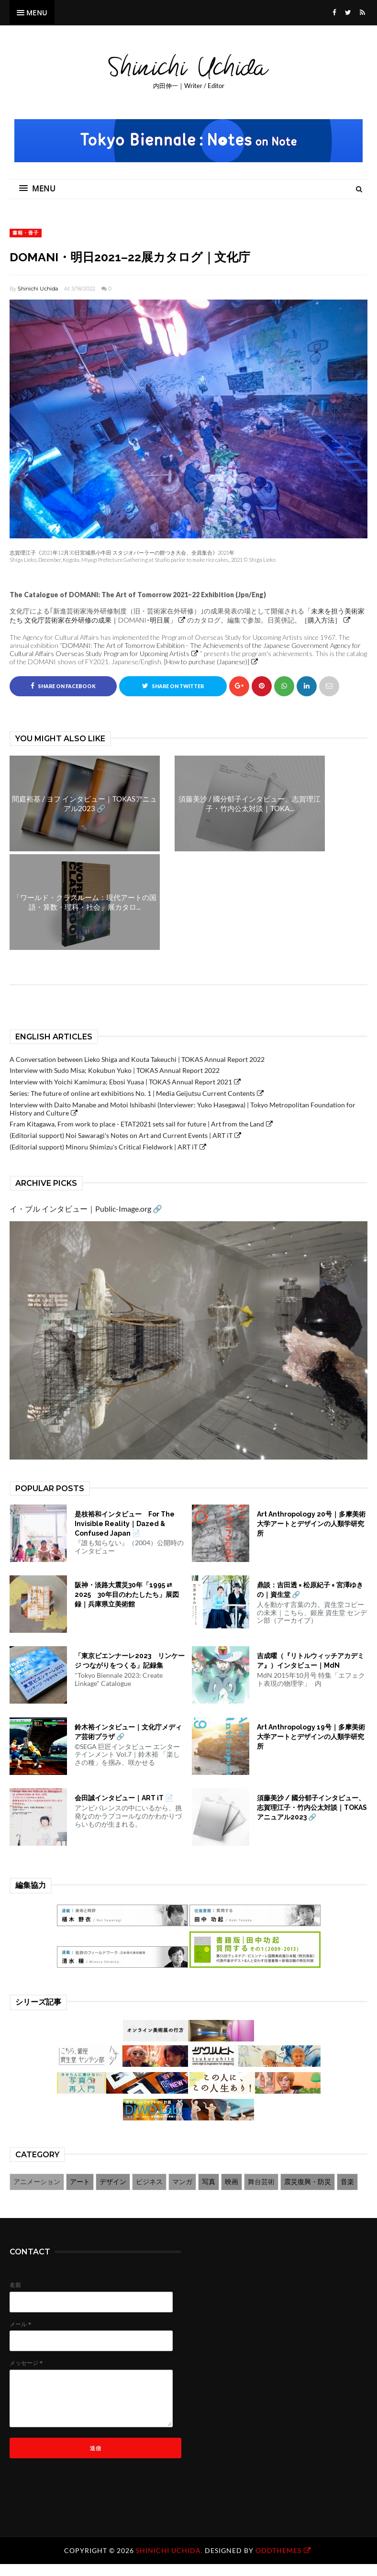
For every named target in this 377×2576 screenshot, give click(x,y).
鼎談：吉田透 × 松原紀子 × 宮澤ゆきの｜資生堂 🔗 (310, 1590)
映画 (231, 2181)
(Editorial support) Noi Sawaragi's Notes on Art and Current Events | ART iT (121, 1136)
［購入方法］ (321, 620)
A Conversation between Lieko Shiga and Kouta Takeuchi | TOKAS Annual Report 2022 (137, 1059)
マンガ (182, 2181)
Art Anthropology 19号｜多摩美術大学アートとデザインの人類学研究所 (311, 1736)
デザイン (113, 2181)
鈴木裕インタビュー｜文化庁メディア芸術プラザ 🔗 (128, 1731)
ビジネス (149, 2181)
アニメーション (36, 2181)
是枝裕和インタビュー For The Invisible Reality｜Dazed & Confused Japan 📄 (125, 1523)
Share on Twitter (173, 685)
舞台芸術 (261, 2181)
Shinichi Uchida (38, 288)
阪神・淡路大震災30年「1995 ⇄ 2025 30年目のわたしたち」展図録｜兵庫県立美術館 (127, 1595)
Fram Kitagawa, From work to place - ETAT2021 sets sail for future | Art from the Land (137, 1124)
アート (80, 2181)
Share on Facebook (63, 685)
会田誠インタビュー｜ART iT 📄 (124, 1798)
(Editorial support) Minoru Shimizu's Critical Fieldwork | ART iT (104, 1147)
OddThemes (278, 2550)
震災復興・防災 (307, 2181)
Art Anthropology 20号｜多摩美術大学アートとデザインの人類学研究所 (311, 1523)
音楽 (347, 2181)
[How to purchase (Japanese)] (206, 662)
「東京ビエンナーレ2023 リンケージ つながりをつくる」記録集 (130, 1661)
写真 (208, 2181)
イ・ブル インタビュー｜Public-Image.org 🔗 (86, 1209)
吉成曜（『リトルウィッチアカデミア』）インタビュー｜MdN (310, 1661)
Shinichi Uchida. (170, 2550)
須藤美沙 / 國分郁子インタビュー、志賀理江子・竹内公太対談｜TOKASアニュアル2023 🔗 (312, 1808)
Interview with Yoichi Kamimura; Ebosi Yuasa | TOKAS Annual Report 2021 (121, 1082)
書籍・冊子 (25, 232)
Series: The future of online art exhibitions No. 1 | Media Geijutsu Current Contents (132, 1094)
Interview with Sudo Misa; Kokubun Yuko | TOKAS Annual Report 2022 (115, 1071)
